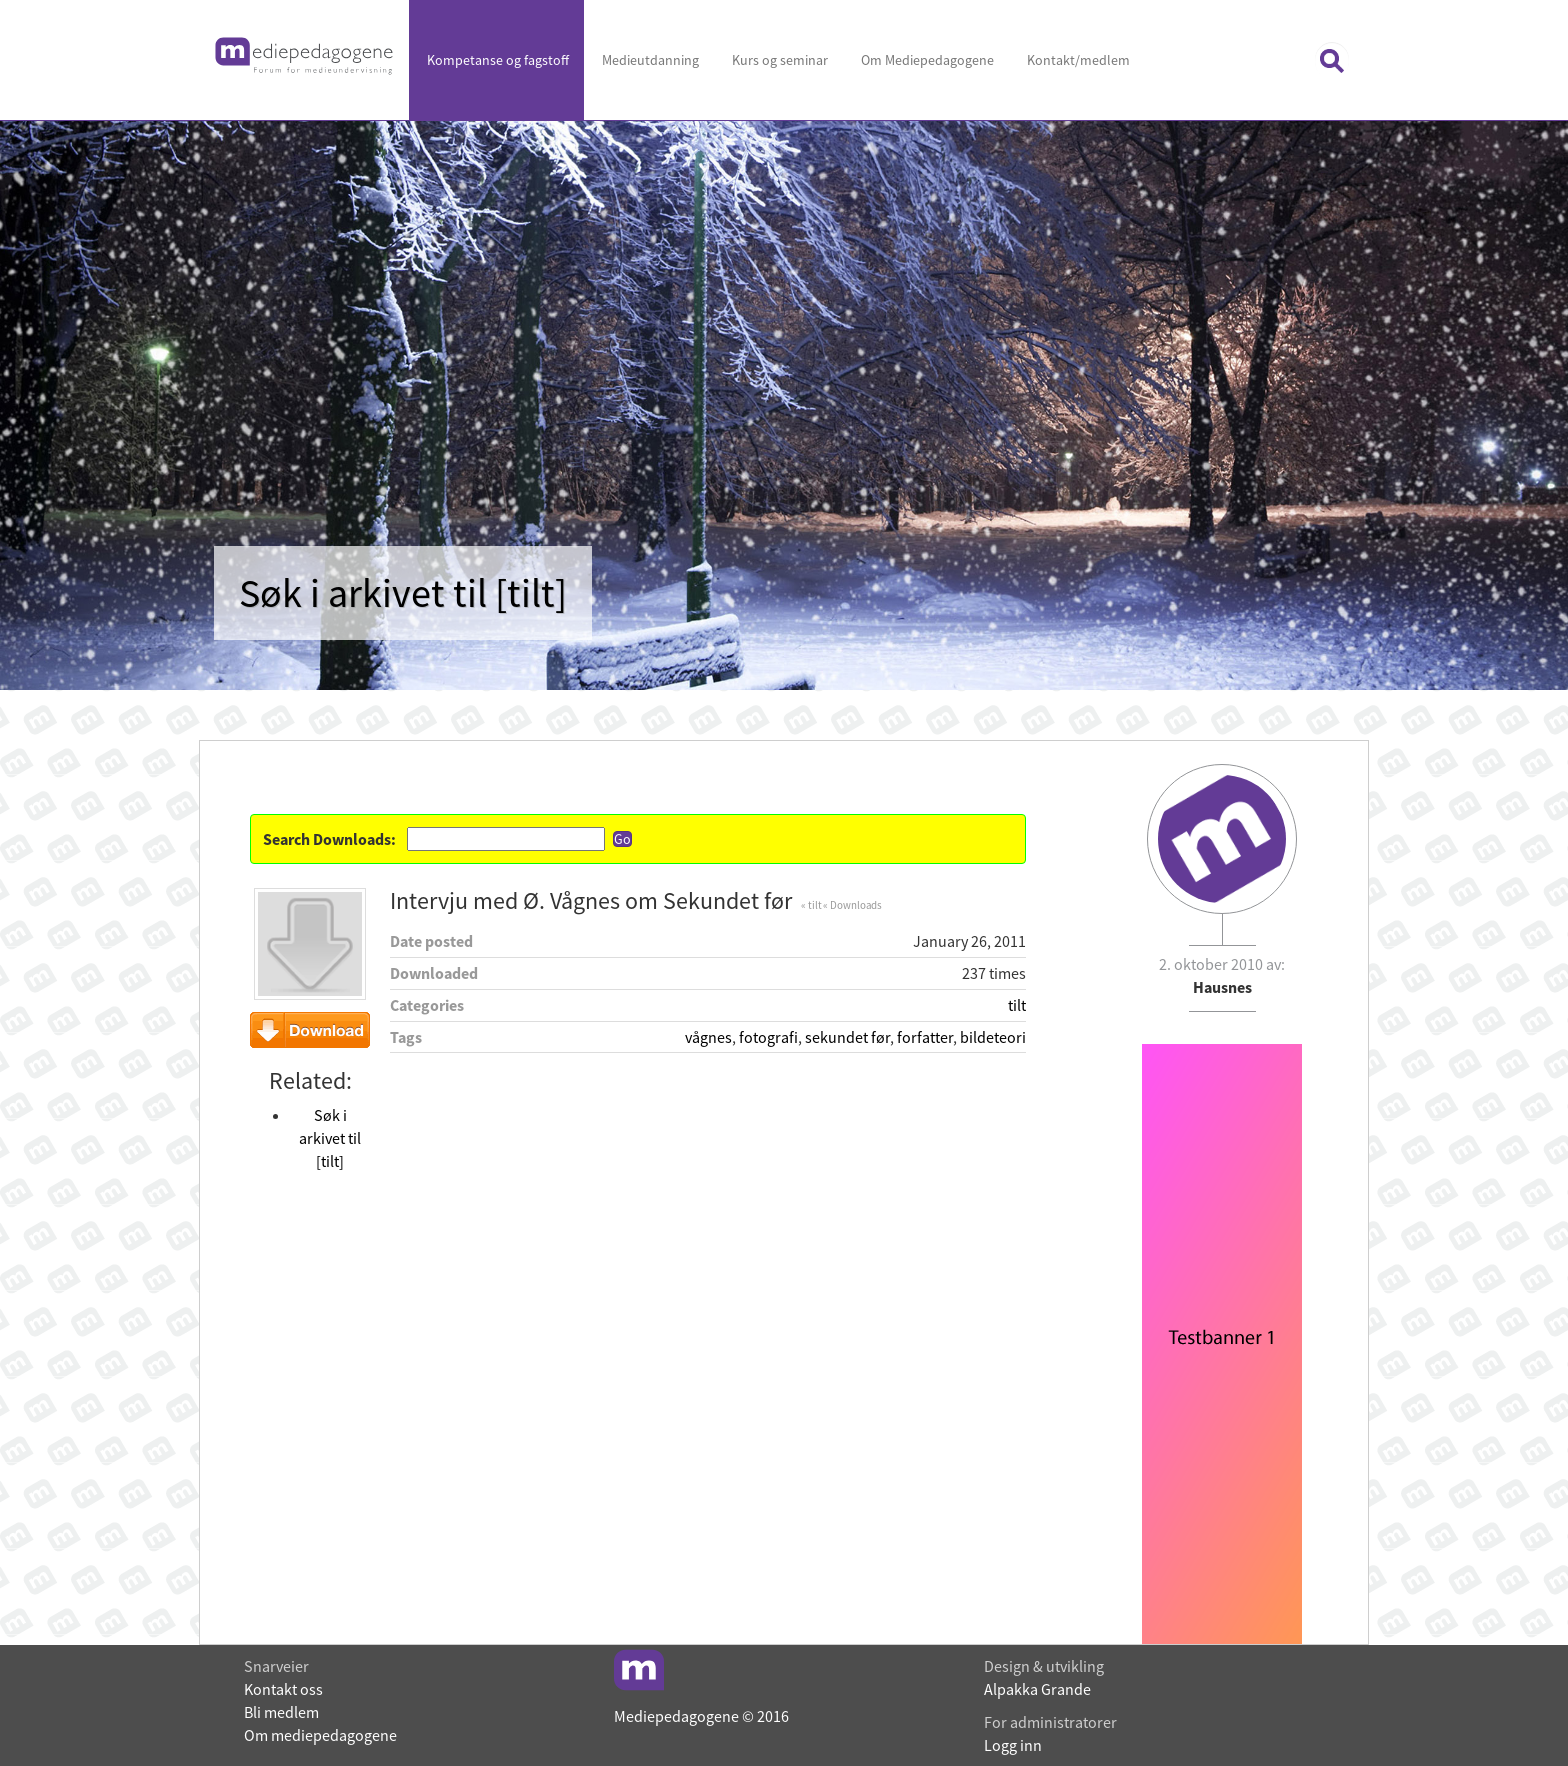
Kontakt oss (283, 1689)
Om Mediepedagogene (926, 60)
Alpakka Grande (1037, 1689)
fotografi (768, 1037)
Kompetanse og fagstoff (496, 60)
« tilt (811, 905)
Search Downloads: (329, 839)
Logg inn (1013, 1745)
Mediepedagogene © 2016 (701, 1716)
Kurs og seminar (778, 60)
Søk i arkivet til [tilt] (330, 1138)
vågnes (708, 1037)
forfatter (925, 1037)
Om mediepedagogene (320, 1735)
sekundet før (847, 1037)
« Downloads (852, 905)
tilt (1017, 1005)
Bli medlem (281, 1712)
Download (310, 1030)
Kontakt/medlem (1077, 60)
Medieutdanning (649, 60)
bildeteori (993, 1037)
